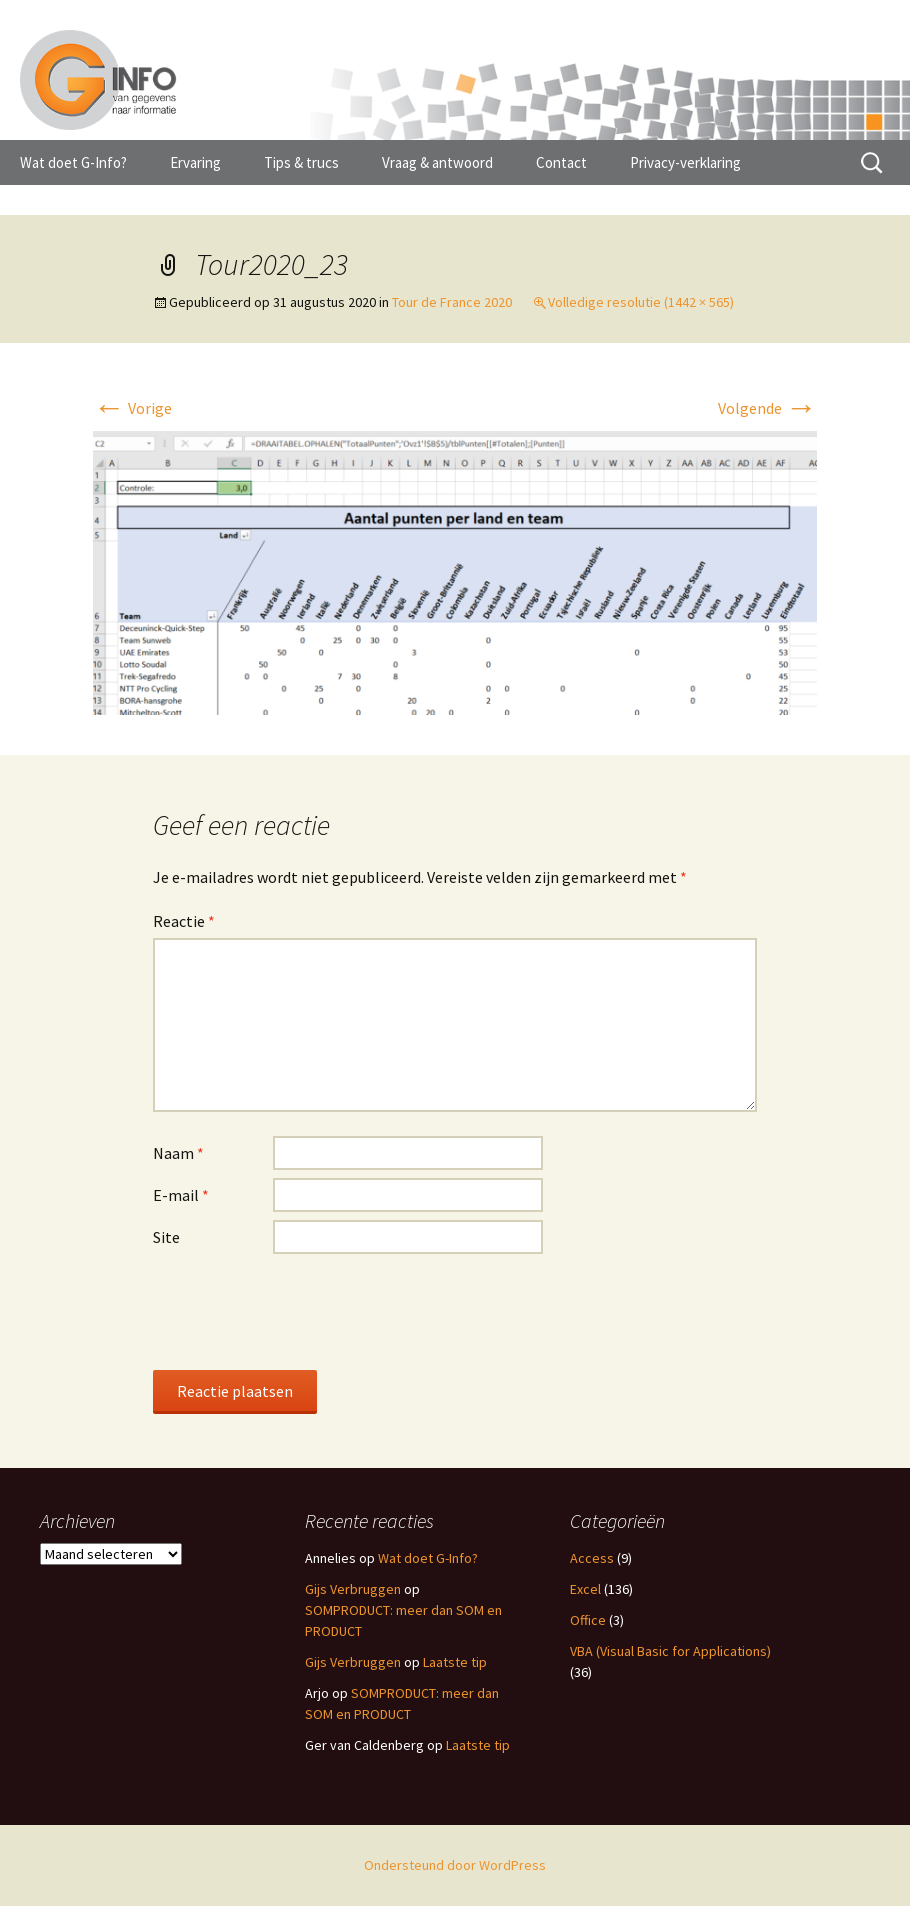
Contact (561, 162)
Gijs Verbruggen (353, 1589)
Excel (585, 1589)
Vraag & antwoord (437, 162)
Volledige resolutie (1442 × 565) (641, 302)
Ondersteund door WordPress (455, 1865)
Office (588, 1620)
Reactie (184, 921)
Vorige (132, 408)
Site (166, 1237)
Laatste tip (455, 1662)
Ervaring (195, 162)
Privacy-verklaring (685, 162)
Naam (178, 1153)
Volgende (767, 408)
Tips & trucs (301, 162)
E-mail (181, 1195)
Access (592, 1558)
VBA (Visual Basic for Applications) (670, 1651)
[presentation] (305, 1311)
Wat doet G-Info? (73, 162)
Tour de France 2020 (452, 302)
